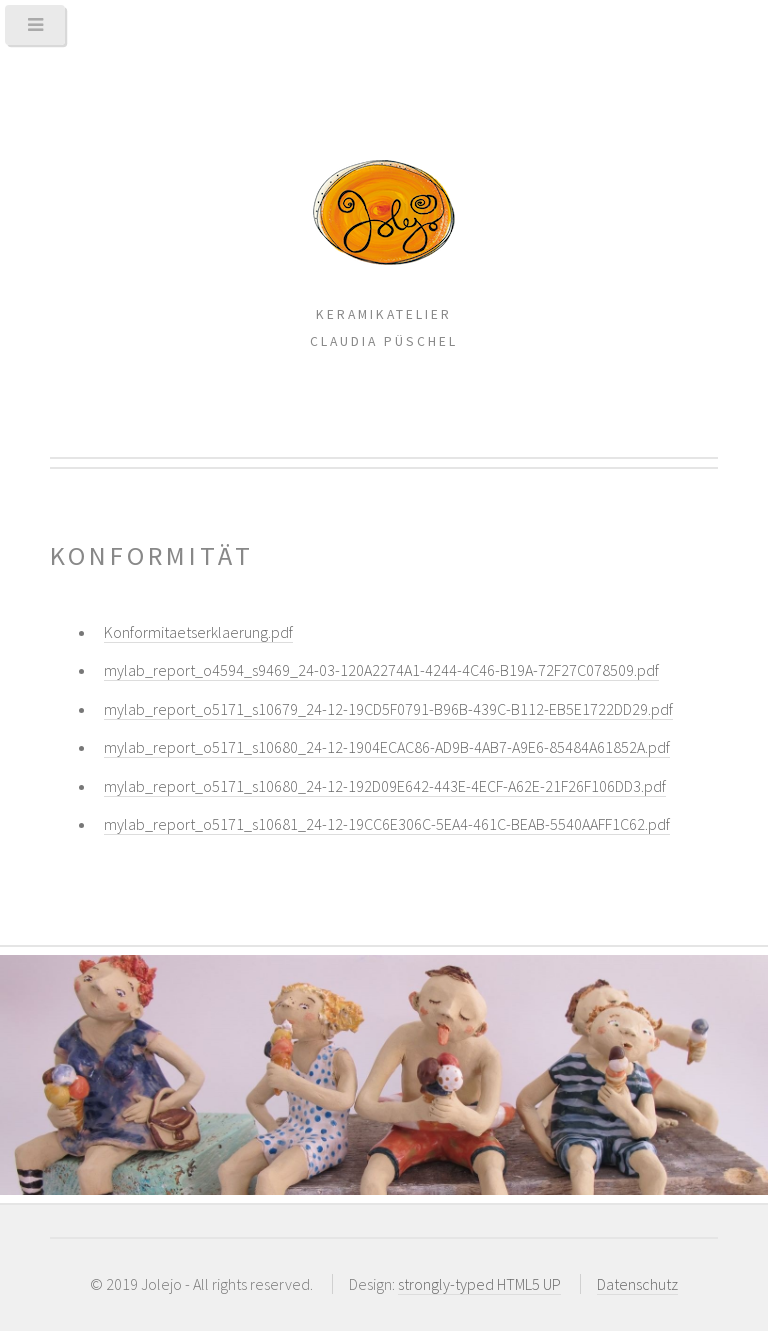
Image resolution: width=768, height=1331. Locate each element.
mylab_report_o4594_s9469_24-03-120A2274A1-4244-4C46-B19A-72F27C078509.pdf (381, 670)
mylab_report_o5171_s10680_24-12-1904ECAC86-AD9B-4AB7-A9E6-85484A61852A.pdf (387, 747)
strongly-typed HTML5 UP (479, 1284)
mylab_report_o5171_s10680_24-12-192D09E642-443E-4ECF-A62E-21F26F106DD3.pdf (385, 786)
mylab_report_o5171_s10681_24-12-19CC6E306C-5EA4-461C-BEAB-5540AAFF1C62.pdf (387, 824)
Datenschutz (637, 1284)
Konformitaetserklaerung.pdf (198, 632)
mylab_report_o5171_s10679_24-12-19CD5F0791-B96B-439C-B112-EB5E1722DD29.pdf (388, 709)
